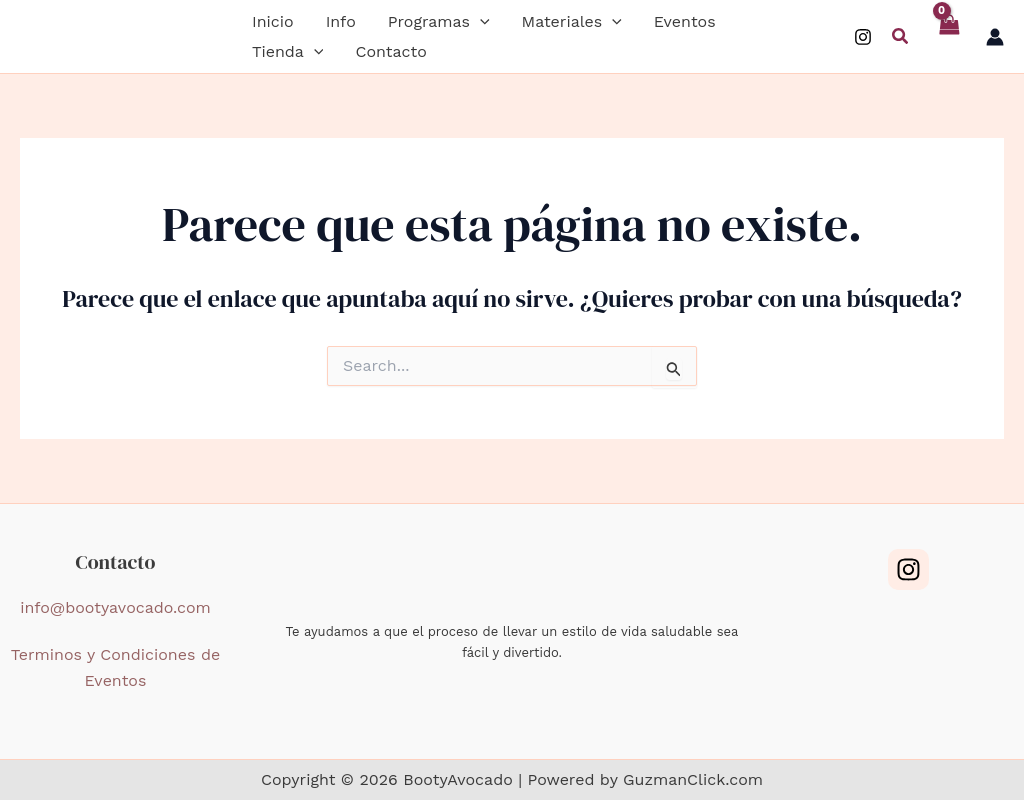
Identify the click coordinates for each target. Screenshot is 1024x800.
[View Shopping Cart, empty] (948, 36)
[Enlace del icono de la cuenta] (995, 37)
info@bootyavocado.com (115, 607)
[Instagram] (863, 37)
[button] (439, 22)
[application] (480, 22)
